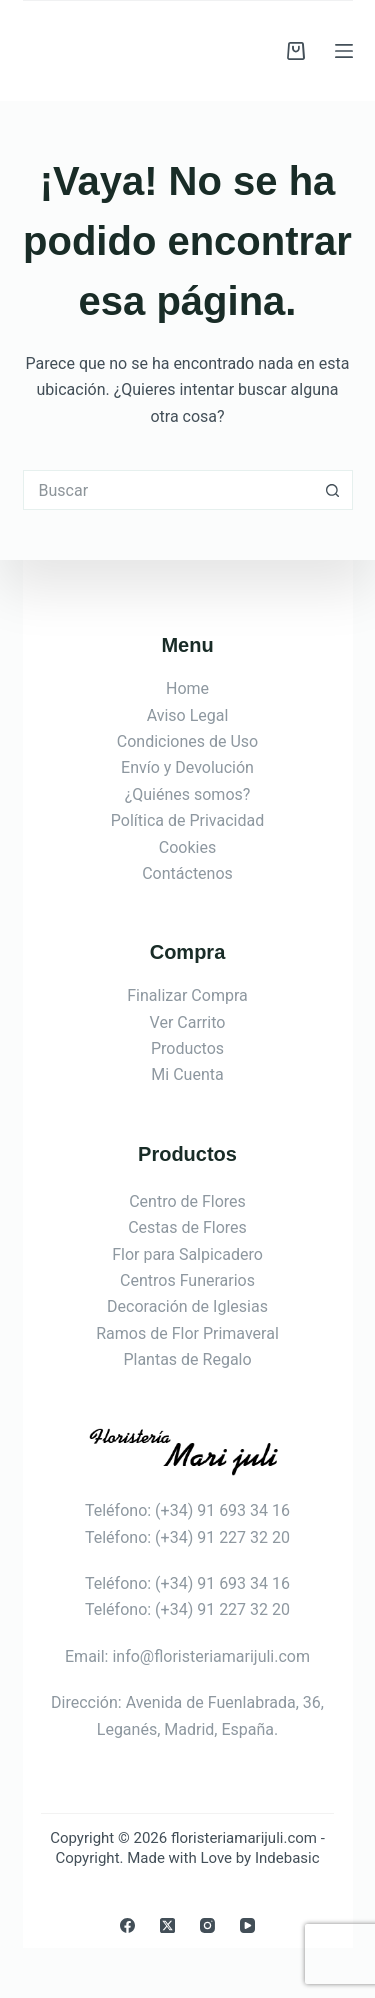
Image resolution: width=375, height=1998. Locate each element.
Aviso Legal (188, 715)
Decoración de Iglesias (187, 1306)
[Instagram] (207, 1925)
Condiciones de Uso (187, 741)
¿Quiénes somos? (188, 794)
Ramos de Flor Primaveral (187, 1333)
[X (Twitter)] (167, 1925)
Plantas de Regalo (187, 1359)
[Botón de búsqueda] (333, 490)
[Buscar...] (168, 490)
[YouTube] (247, 1925)
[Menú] (344, 51)
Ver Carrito (188, 1022)
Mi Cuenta (187, 1074)
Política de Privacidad (187, 820)
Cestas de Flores (187, 1227)
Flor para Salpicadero (187, 1254)
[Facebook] (127, 1925)
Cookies (187, 847)
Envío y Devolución (187, 767)
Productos (187, 1048)
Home (187, 688)
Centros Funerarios (187, 1280)
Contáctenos (187, 873)
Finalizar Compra (187, 995)
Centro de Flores (187, 1201)
